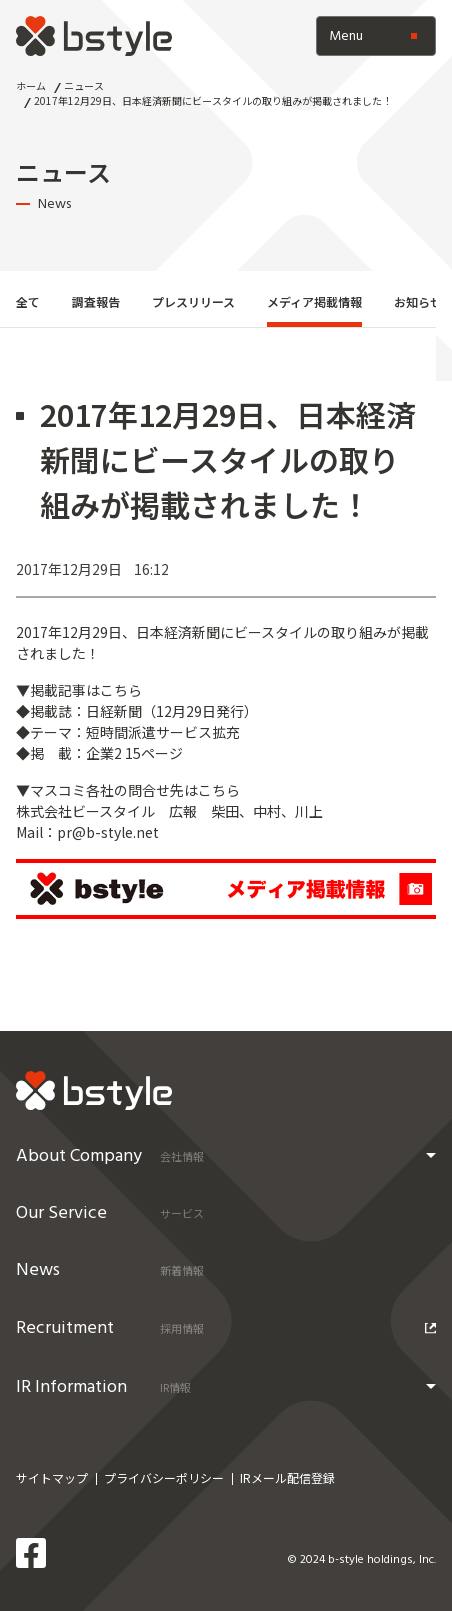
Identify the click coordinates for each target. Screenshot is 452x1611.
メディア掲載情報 (314, 301)
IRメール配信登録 (287, 1477)
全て (28, 301)
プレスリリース (193, 301)
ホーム (31, 85)
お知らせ (418, 301)
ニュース (84, 85)
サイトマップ (52, 1477)
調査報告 (96, 301)
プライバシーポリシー (164, 1477)
